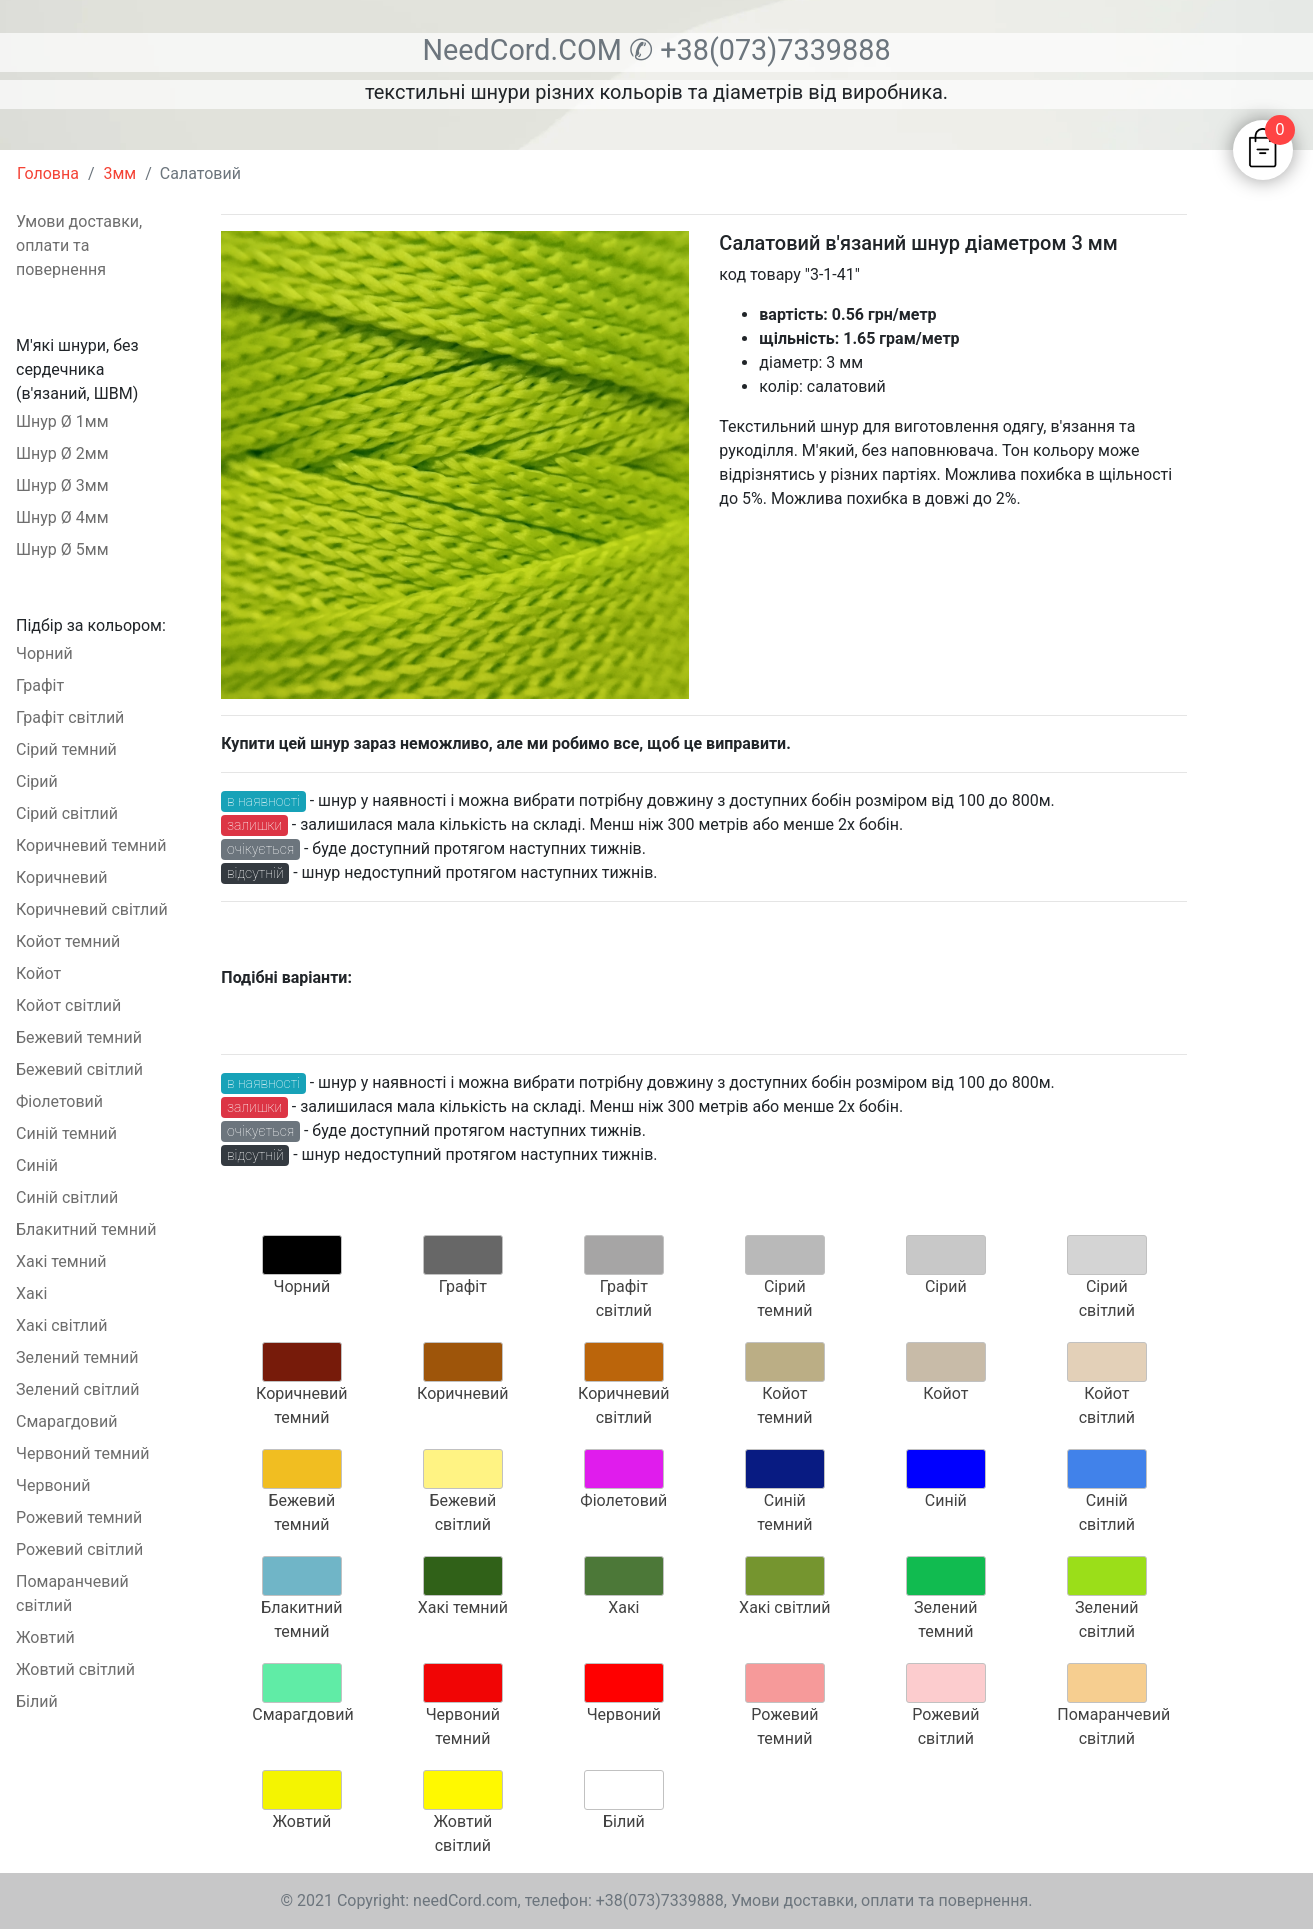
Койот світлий (68, 1005)
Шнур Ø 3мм (62, 485)
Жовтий (45, 1637)
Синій (37, 1165)
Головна (48, 173)
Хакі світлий (61, 1325)
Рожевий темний (79, 1517)
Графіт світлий (70, 717)
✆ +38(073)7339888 (760, 50)
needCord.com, (469, 1900)
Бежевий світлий (79, 1069)
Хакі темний (61, 1261)
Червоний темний (82, 1453)
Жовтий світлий (75, 1669)
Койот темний (68, 941)
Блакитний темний (86, 1229)
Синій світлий (67, 1197)
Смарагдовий (66, 1421)
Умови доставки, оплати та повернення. (882, 1900)
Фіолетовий (59, 1101)
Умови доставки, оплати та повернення (79, 245)
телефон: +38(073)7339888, (626, 1900)
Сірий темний (66, 749)
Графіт (40, 685)
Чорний (44, 653)
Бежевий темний (79, 1037)
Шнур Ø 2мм (62, 453)
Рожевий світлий (79, 1549)
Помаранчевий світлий (72, 1593)
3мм (120, 173)
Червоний (53, 1485)
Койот (38, 973)
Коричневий (61, 877)
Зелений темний (77, 1357)
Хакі (31, 1293)
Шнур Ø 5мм (62, 549)
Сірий (37, 781)
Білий (37, 1701)
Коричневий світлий (92, 909)
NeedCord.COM (525, 50)
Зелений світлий (78, 1389)
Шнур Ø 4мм (62, 517)
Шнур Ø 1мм (62, 421)
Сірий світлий (67, 813)
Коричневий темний (91, 845)
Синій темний (66, 1133)
